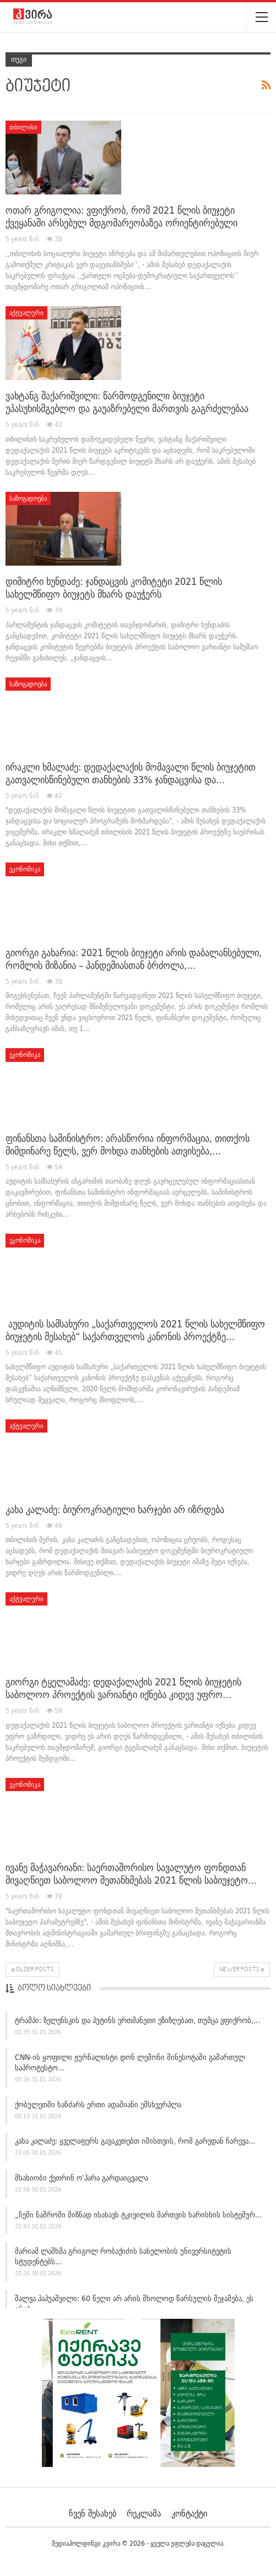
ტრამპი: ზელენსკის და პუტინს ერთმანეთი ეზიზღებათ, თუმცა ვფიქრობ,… (138, 2020)
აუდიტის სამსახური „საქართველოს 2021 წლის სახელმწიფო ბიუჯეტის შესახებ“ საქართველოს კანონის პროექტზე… (135, 1330)
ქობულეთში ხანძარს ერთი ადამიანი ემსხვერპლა (98, 2104)
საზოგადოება (28, 498)
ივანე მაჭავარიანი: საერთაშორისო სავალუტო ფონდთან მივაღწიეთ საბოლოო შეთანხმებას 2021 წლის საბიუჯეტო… (131, 1873)
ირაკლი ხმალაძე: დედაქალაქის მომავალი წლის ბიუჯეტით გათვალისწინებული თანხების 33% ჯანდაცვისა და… (131, 773)
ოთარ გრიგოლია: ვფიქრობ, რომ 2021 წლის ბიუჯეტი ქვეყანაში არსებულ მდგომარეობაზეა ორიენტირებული (121, 216)
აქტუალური (26, 312)
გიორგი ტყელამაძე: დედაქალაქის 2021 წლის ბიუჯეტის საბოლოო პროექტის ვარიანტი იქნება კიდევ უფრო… (123, 1688)
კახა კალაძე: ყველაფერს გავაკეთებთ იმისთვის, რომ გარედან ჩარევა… (135, 2141)
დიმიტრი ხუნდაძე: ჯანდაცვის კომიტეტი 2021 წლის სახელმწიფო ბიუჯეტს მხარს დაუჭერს (114, 587)
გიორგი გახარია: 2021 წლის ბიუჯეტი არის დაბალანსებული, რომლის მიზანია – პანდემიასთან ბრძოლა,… (134, 959)
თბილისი (23, 127)
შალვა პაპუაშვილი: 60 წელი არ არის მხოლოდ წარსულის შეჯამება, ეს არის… (134, 2303)
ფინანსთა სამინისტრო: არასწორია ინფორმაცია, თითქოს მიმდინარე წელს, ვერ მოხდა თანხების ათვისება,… (128, 1144)
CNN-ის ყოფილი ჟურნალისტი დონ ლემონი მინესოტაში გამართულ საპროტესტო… (130, 2062)
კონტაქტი (189, 2513)
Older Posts (32, 1969)
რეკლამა (144, 2513)
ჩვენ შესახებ (92, 2513)
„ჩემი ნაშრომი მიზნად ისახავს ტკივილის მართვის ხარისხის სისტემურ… (138, 2215)
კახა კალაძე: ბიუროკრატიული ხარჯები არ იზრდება (115, 1509)
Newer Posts (241, 1969)
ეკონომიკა (24, 869)
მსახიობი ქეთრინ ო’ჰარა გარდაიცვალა (81, 2178)
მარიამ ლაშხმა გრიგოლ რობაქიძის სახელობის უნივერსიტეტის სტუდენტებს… (123, 2256)
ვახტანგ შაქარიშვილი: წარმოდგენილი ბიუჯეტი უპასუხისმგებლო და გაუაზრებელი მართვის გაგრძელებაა (127, 402)
